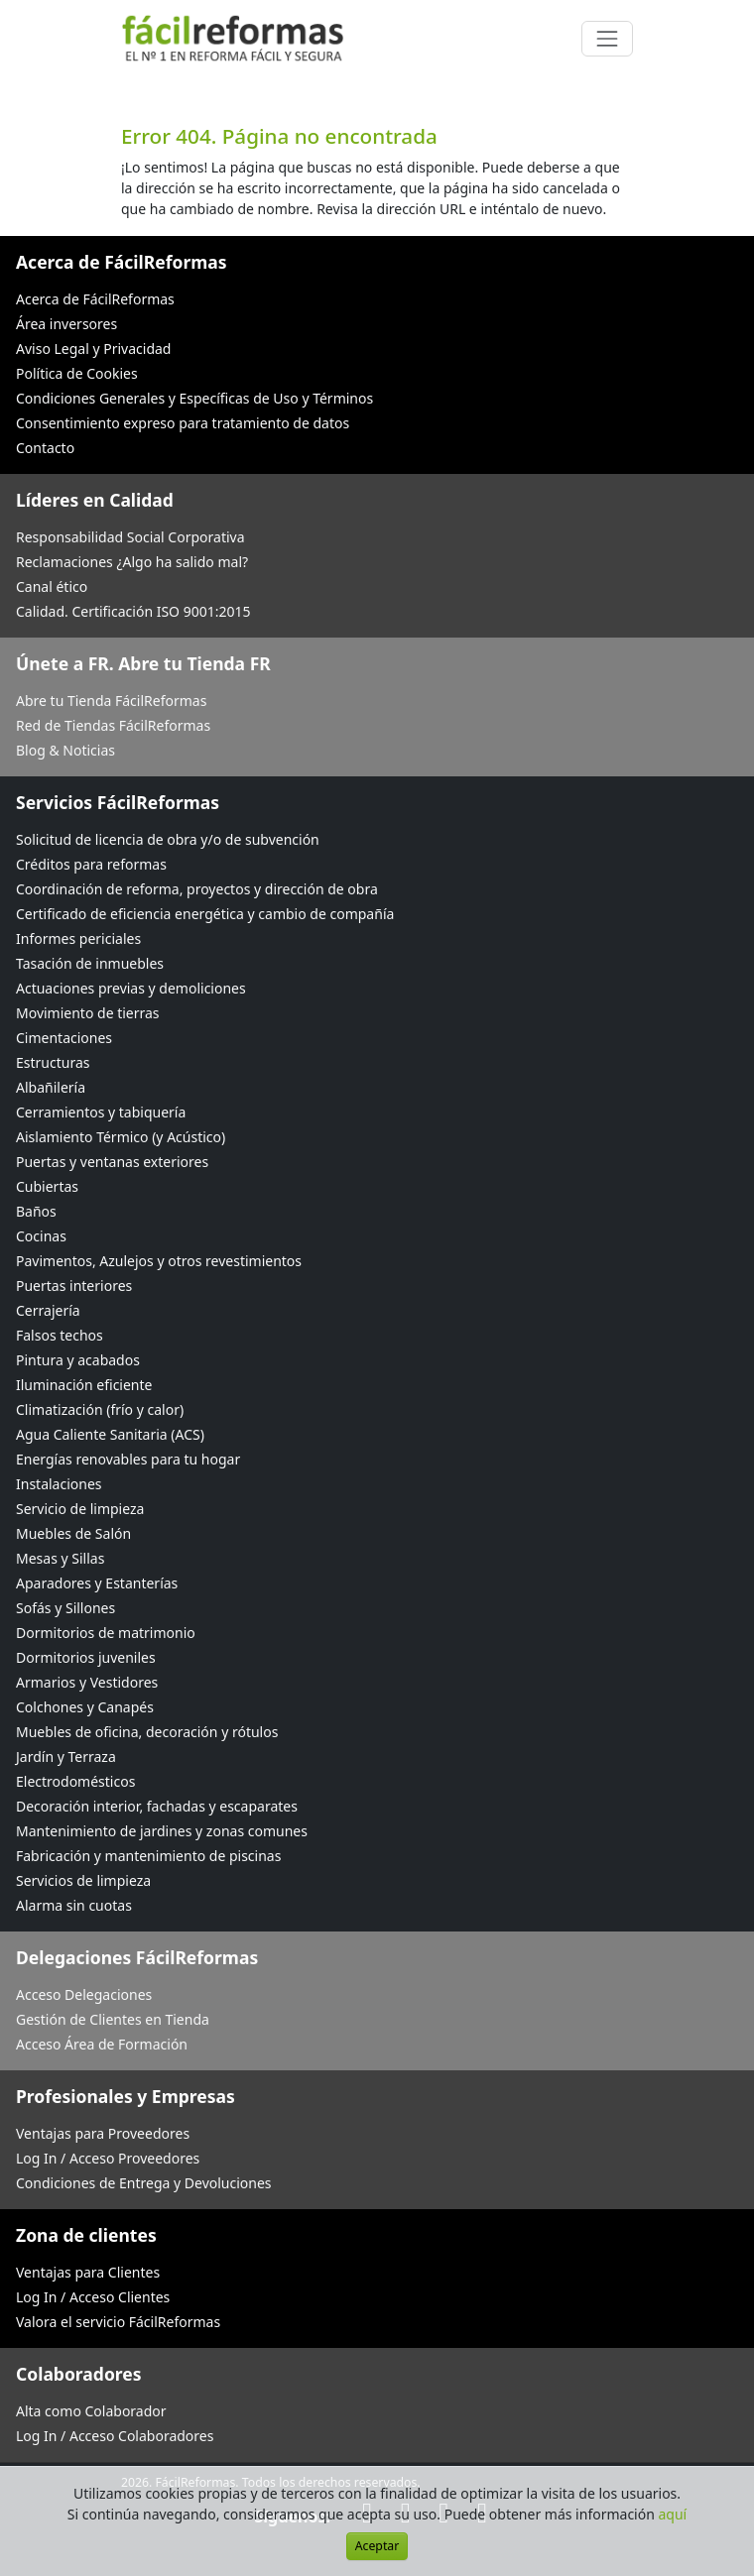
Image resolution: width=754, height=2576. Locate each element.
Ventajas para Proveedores (102, 2133)
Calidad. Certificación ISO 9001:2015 (133, 611)
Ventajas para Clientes (88, 2272)
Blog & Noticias (65, 750)
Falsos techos (59, 1335)
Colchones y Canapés (85, 1707)
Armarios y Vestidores (87, 1682)
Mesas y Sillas (60, 1558)
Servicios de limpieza (83, 1880)
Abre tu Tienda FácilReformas (111, 700)
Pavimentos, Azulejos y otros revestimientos (159, 1260)
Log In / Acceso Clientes (93, 2296)
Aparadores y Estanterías (97, 1583)
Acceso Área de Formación (102, 2044)
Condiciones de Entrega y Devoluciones (144, 2182)
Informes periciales (78, 938)
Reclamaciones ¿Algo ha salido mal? (132, 561)
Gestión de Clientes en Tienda (112, 2019)
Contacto (45, 447)
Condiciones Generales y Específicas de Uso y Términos (194, 398)
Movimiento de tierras (88, 1012)
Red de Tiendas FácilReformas (113, 725)
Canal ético (51, 586)
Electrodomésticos (75, 1781)
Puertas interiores (74, 1285)
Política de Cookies (77, 373)
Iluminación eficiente (84, 1384)
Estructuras (52, 1062)
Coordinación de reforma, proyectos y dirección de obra (197, 888)
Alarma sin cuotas (74, 1905)
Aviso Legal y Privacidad (93, 348)
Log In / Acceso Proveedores (107, 2158)
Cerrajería (48, 1310)
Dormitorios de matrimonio (105, 1632)
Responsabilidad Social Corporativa (130, 536)
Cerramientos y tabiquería (101, 1112)
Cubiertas (47, 1186)
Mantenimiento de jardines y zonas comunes (162, 1830)
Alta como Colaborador (91, 2410)
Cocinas (41, 1236)
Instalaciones (59, 1483)
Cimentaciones (64, 1037)
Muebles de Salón (73, 1533)
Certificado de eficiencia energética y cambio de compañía (205, 913)
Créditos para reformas (91, 864)
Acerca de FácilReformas (95, 299)
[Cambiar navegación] (607, 39)
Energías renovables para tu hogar (128, 1459)
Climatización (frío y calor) (100, 1409)
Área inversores (66, 323)
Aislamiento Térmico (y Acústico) (120, 1136)
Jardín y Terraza (66, 1756)
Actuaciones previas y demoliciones (131, 988)
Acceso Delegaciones (84, 1994)
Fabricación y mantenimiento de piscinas (148, 1855)
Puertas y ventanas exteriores (112, 1161)
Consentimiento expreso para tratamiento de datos (182, 422)
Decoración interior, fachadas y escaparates (157, 1806)
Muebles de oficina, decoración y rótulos (147, 1731)
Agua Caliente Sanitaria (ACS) (110, 1434)
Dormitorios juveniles (86, 1657)
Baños (36, 1211)
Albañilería (50, 1087)
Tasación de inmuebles (90, 963)
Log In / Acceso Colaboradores (114, 2435)
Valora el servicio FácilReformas (118, 2321)
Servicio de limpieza (80, 1508)
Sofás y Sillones (65, 1607)
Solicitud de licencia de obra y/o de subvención (167, 839)
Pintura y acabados (78, 1359)
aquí (673, 2514)
